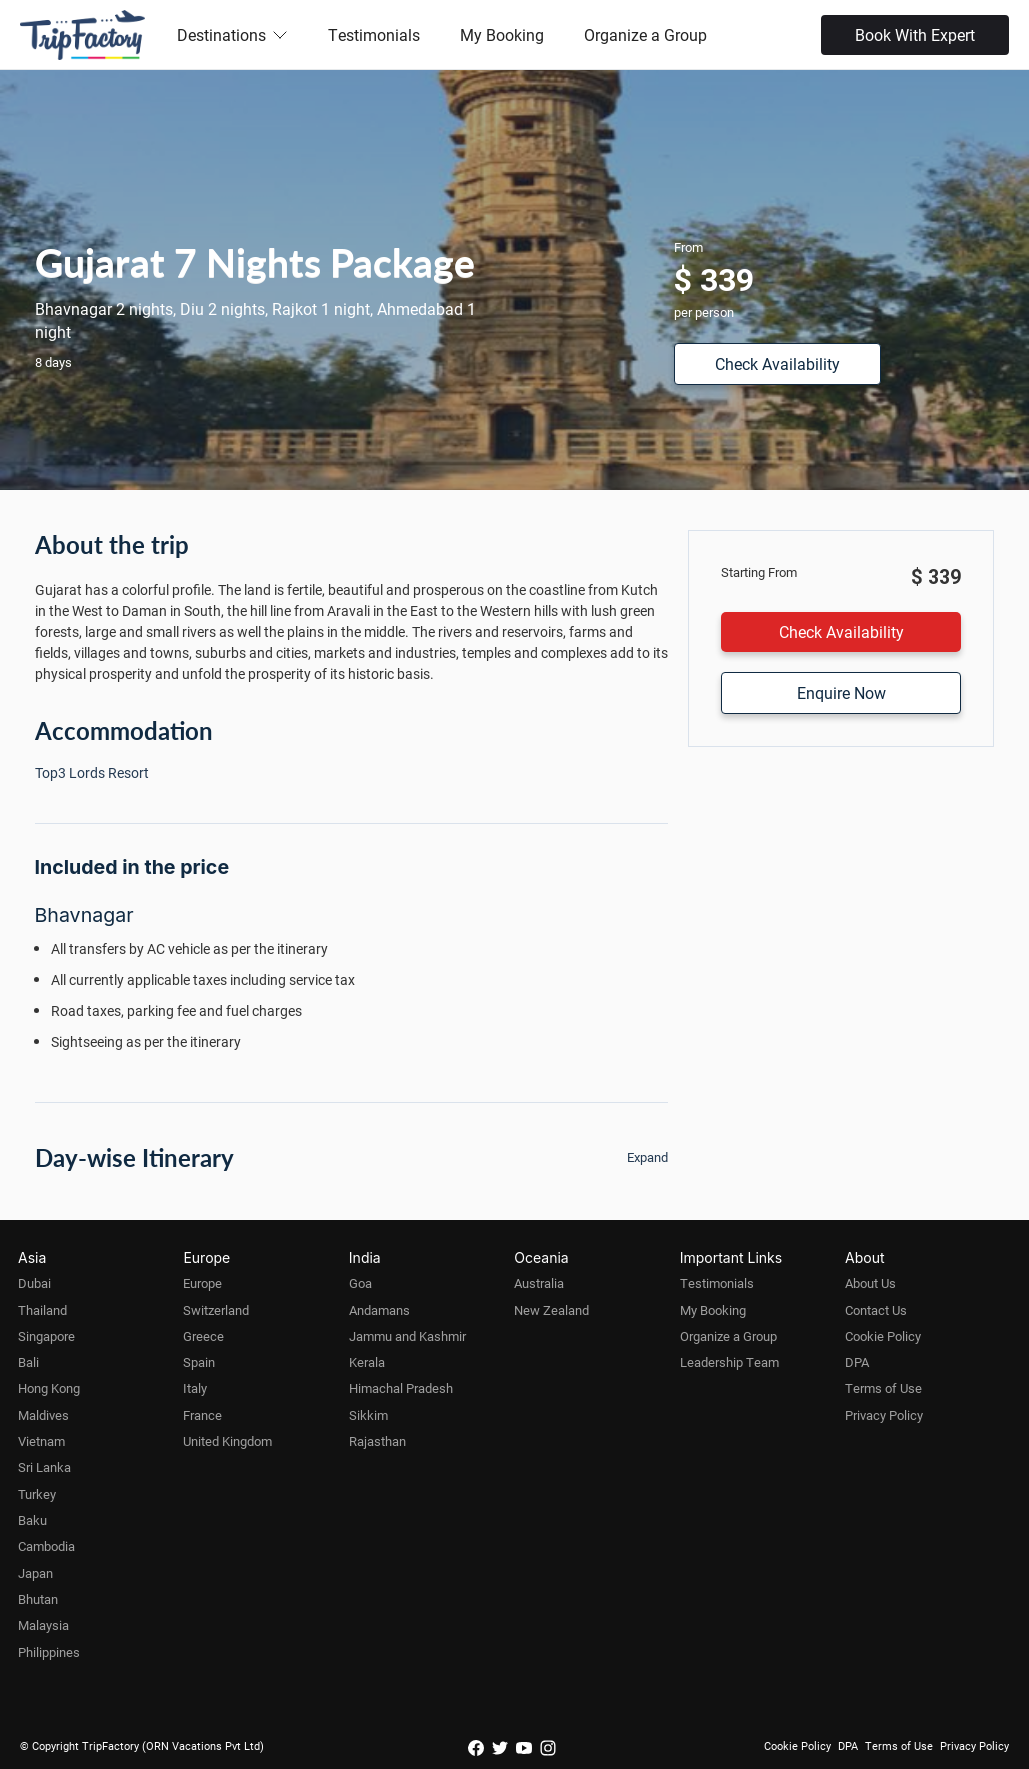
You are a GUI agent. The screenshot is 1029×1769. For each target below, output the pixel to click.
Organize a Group (645, 34)
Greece (203, 1336)
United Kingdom (227, 1441)
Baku (32, 1520)
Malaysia (43, 1625)
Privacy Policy (884, 1415)
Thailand (42, 1310)
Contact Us (876, 1310)
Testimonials (374, 34)
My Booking (502, 34)
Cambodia (46, 1546)
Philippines (49, 1652)
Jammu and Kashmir (407, 1336)
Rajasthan (377, 1441)
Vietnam (41, 1441)
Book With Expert (915, 34)
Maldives (43, 1415)
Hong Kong (49, 1388)
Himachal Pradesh (401, 1388)
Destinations (232, 34)
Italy (195, 1388)
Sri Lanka (44, 1467)
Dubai (34, 1283)
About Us (870, 1283)
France (202, 1415)
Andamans (379, 1310)
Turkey (37, 1494)
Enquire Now (841, 692)
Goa (360, 1283)
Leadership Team (729, 1362)
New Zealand (551, 1310)
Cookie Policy (883, 1336)
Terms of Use (883, 1388)
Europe (202, 1283)
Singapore (46, 1336)
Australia (539, 1283)
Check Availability (777, 363)
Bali (28, 1362)
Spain (199, 1362)
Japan (35, 1573)
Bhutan (38, 1599)
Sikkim (368, 1415)
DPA (857, 1362)
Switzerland (216, 1310)
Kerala (367, 1362)
